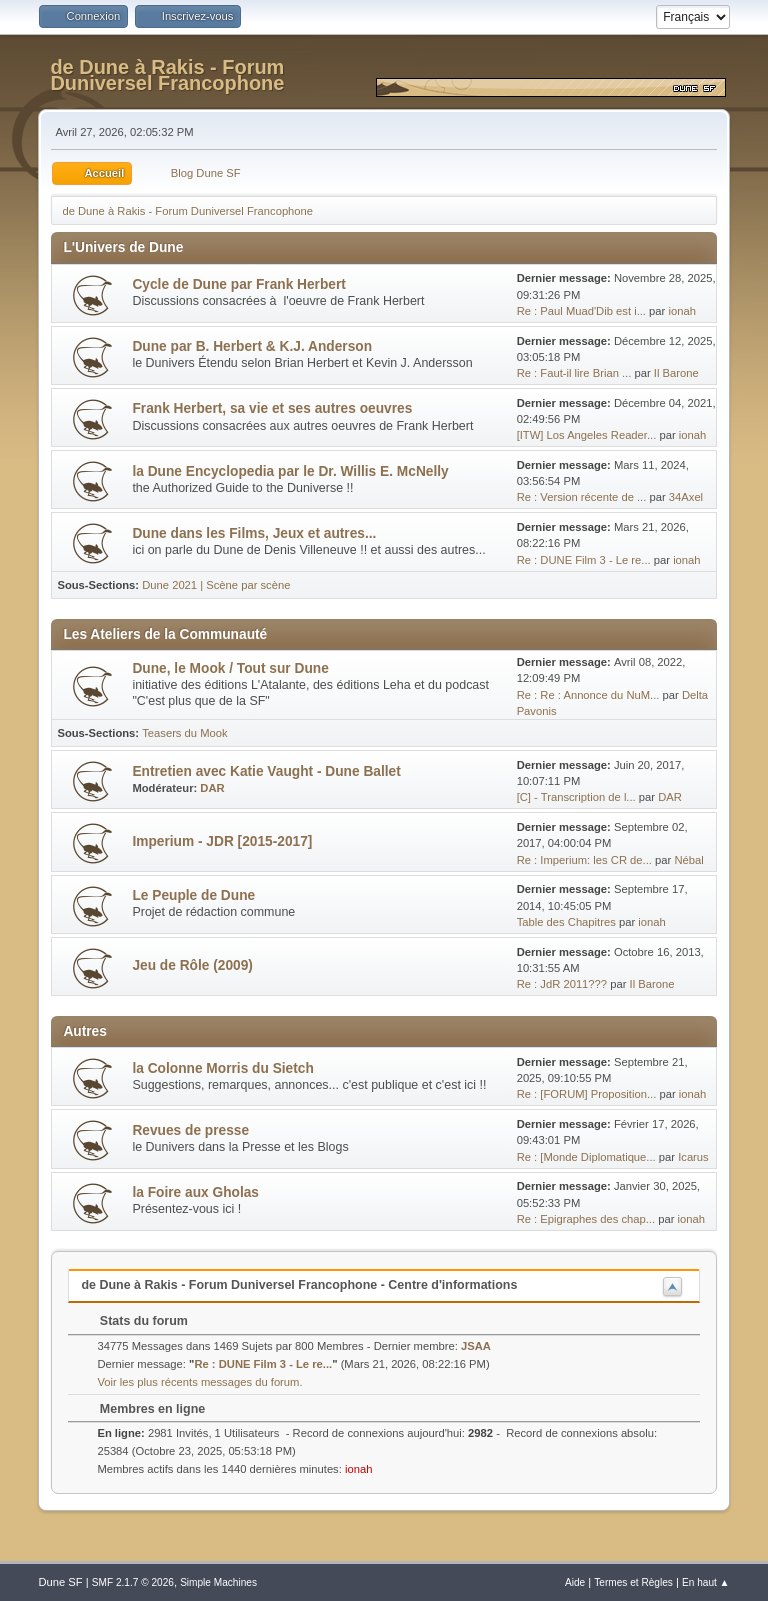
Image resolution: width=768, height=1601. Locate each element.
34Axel (686, 497)
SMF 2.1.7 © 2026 (133, 1582)
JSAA (476, 1346)
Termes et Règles (633, 1582)
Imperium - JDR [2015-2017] (222, 841)
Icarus (693, 1157)
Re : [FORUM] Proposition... (587, 1094)
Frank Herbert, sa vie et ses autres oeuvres (272, 408)
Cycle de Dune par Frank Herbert (238, 284)
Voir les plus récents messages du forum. (199, 1382)
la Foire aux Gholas (195, 1192)
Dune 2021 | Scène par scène (216, 585)
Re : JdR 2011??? (562, 984)
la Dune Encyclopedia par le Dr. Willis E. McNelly (290, 471)
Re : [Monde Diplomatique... (586, 1157)
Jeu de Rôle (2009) (192, 965)
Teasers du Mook (184, 733)
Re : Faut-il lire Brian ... (574, 373)
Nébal (688, 860)
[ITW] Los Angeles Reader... (587, 435)
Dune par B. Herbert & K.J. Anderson (252, 346)
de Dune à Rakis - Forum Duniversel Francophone (167, 75)
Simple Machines (218, 1582)
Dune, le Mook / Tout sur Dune (230, 668)
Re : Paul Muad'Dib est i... (581, 311)
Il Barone (676, 373)
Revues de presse (190, 1130)
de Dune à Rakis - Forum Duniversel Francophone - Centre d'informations (299, 1285)
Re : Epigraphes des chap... (586, 1219)
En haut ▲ (706, 1582)
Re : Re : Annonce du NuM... (588, 695)
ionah (681, 311)
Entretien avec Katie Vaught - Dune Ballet (266, 771)
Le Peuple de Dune (193, 895)
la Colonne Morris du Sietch (222, 1068)
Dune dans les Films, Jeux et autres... (254, 533)
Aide (575, 1582)
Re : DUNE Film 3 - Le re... (584, 560)
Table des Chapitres (566, 922)
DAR (212, 788)
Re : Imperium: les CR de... (584, 860)
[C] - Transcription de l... (576, 797)
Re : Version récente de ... (582, 497)
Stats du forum (133, 1321)
